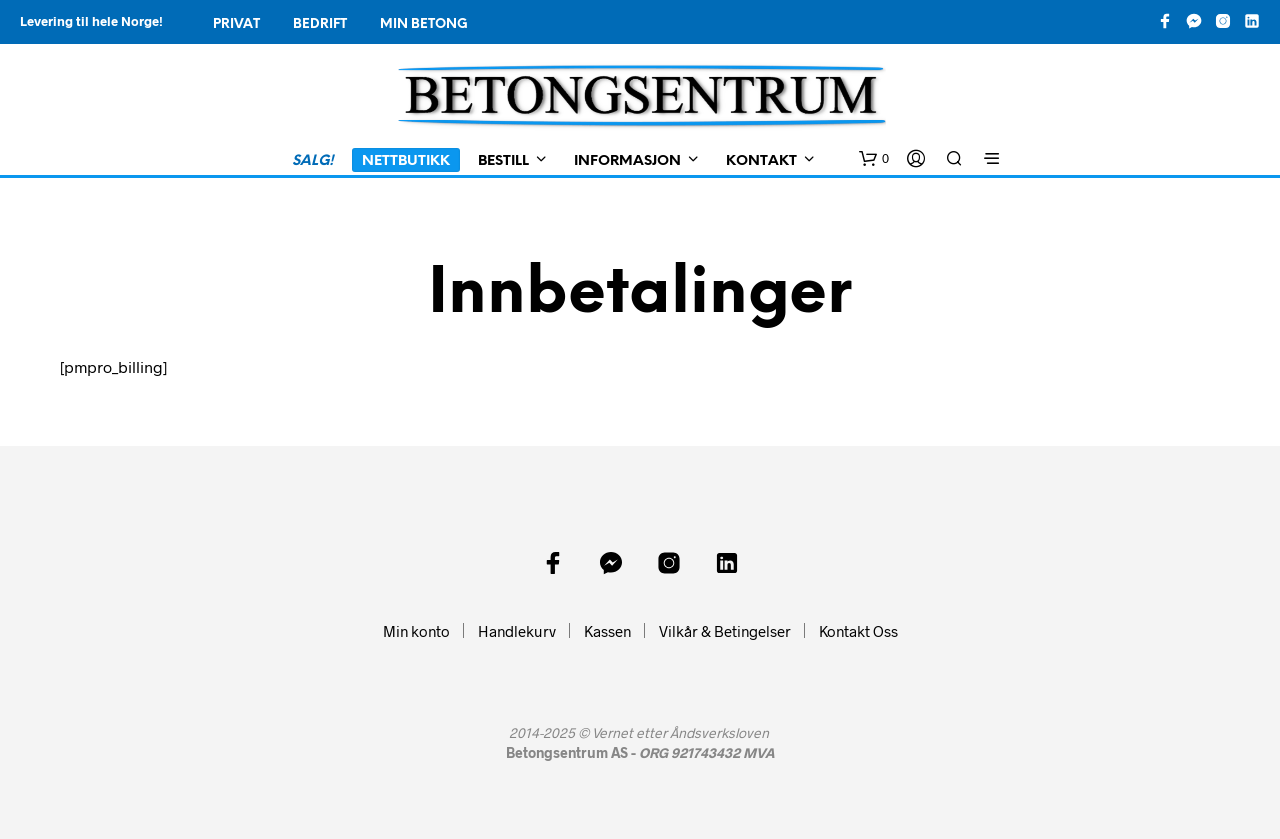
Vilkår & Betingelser (725, 631)
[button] (874, 159)
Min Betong (424, 24)
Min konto (416, 631)
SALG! (313, 161)
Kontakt (761, 161)
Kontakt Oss (858, 631)
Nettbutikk (406, 161)
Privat (236, 24)
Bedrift (320, 24)
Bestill (503, 161)
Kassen (607, 631)
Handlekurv (517, 631)
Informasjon (627, 161)
